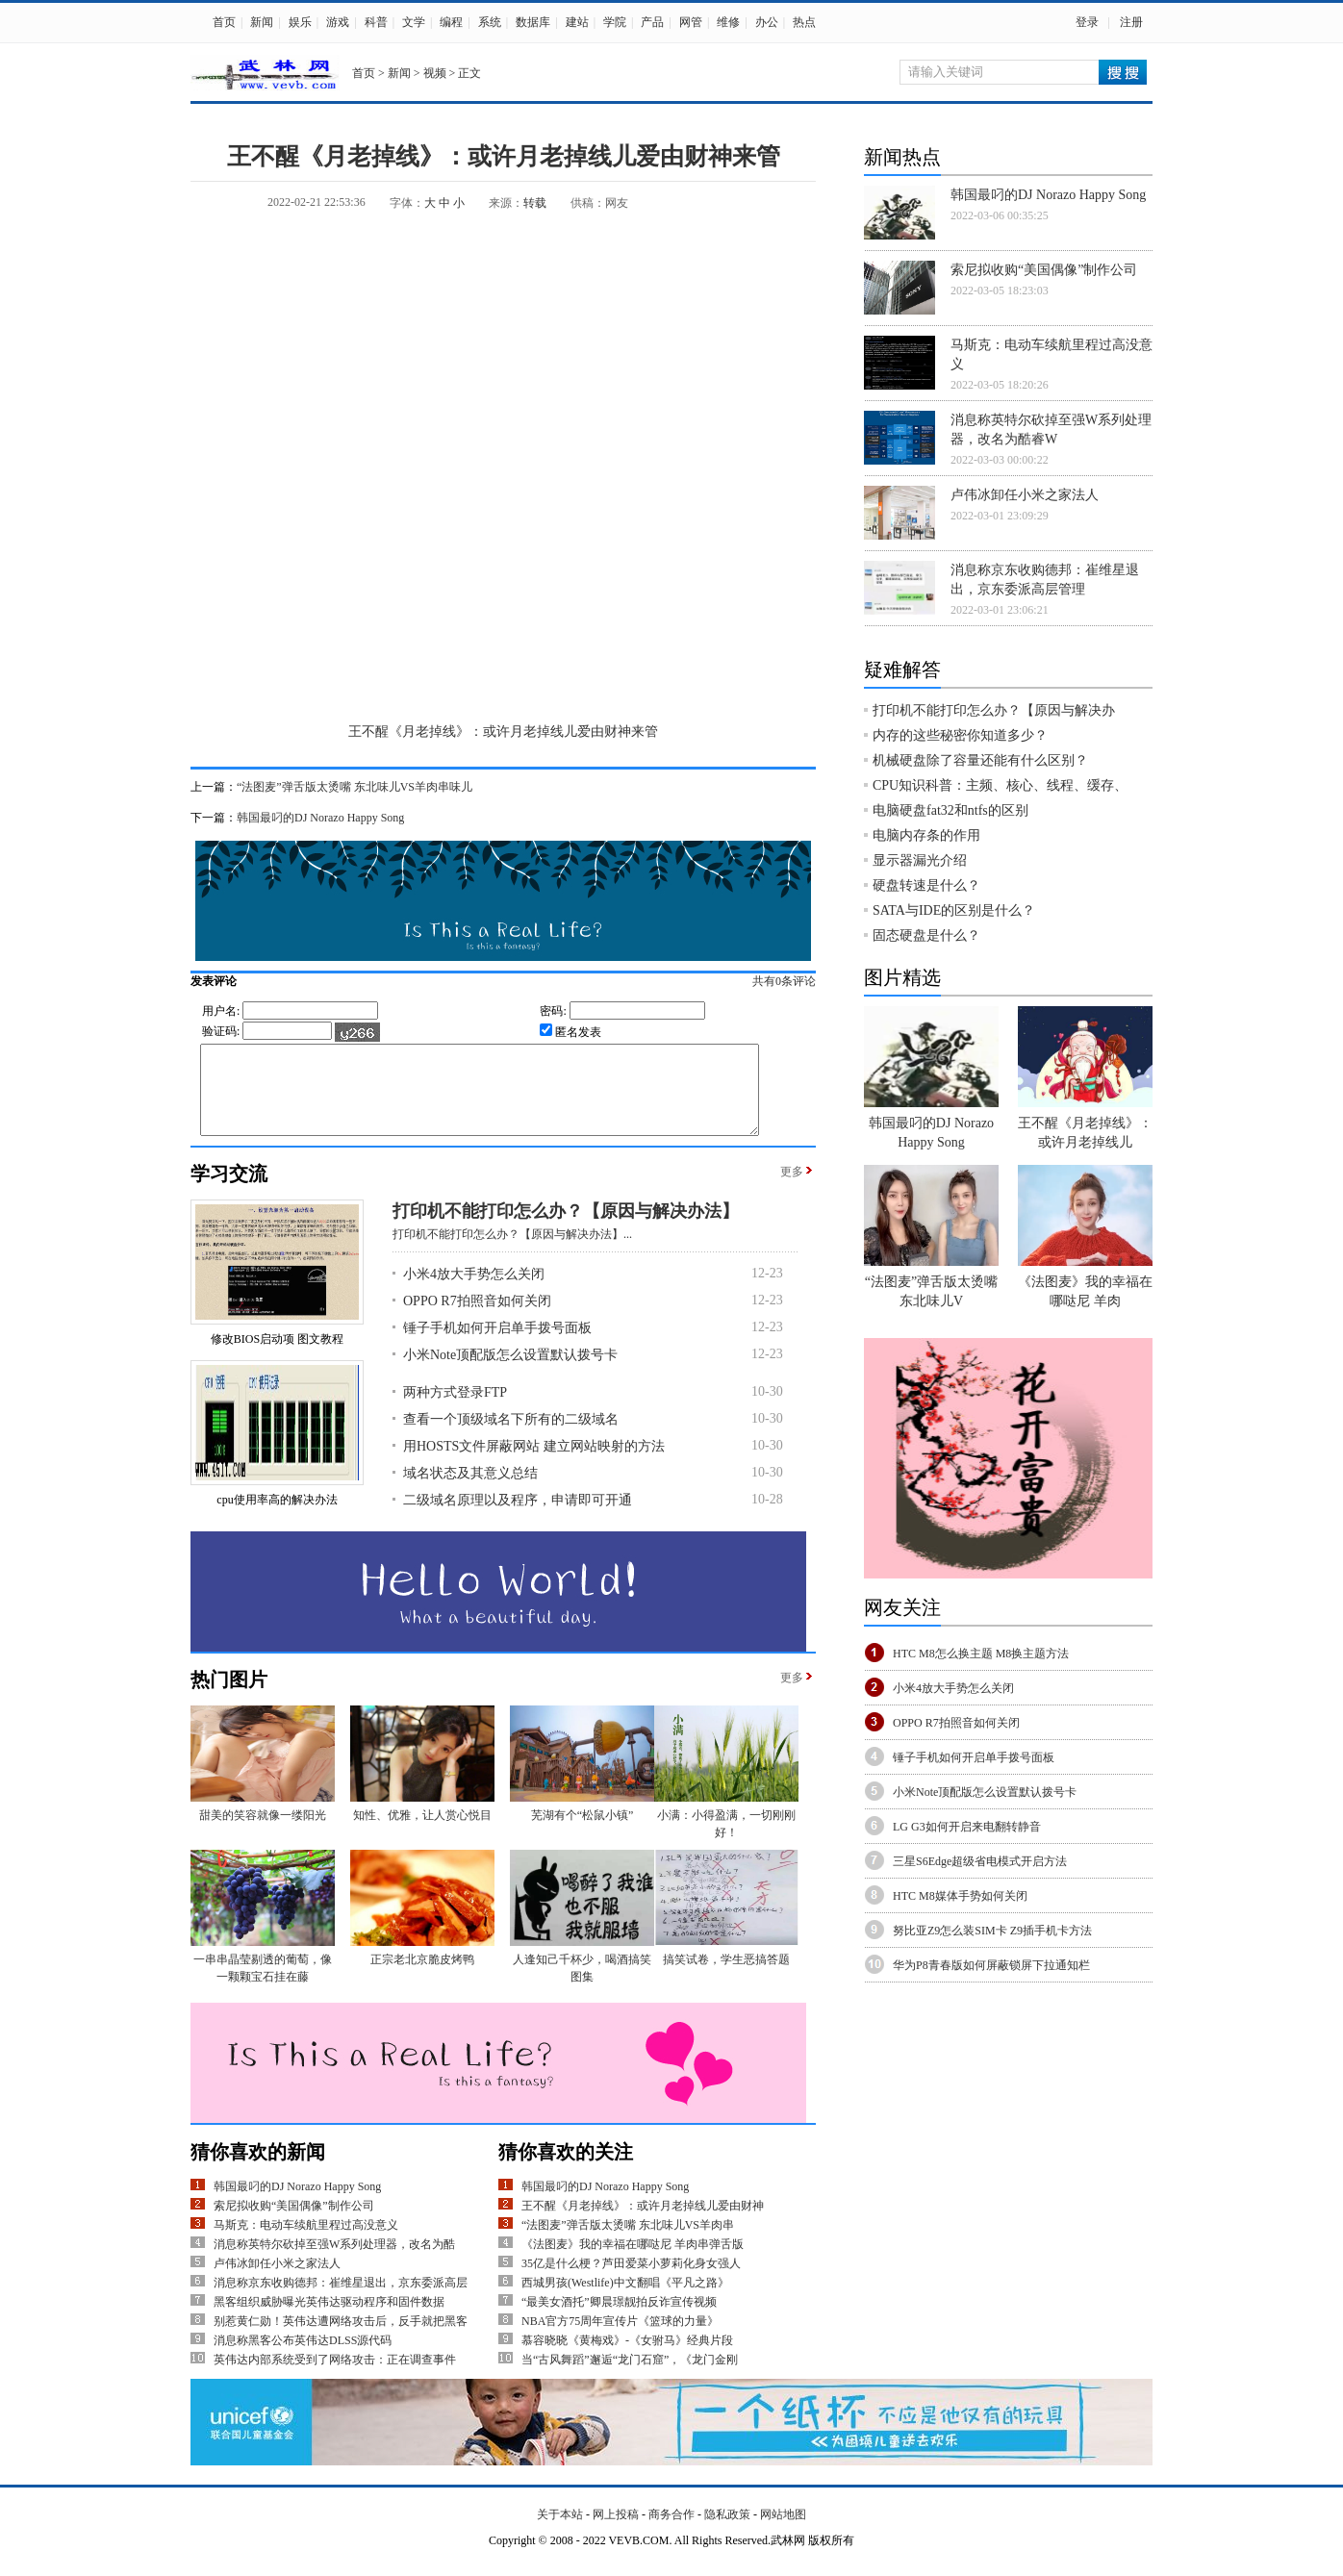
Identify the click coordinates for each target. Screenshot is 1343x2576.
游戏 (337, 22)
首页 (224, 22)
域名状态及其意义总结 (470, 1490)
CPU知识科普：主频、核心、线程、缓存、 (1000, 785)
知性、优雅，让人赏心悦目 (422, 1832)
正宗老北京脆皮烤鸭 (422, 1976)
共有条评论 (804, 981)
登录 (1087, 22)
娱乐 (300, 22)
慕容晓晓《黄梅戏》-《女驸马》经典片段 (627, 2357)
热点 (804, 22)
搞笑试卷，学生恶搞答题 (726, 1976)
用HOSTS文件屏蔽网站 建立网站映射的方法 (534, 1463)
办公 (766, 22)
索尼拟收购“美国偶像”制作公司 (294, 2223)
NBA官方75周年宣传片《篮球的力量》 (620, 2338)
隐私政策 (727, 2531)
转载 (534, 203)
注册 (1131, 22)
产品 (652, 22)
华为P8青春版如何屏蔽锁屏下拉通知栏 (991, 1965)
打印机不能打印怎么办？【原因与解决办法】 (566, 1228)
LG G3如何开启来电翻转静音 (967, 1826)
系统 (489, 22)
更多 (791, 1189)
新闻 (261, 22)
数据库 (533, 22)
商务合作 (671, 2531)
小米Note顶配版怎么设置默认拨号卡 (510, 1372)
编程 (451, 22)
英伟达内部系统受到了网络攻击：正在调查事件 (335, 2377)
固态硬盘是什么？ (926, 935)
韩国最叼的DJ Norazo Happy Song (320, 817)
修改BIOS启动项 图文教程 (277, 1356)
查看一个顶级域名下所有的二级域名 (511, 1436)
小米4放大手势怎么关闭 (474, 1291)
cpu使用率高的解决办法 (276, 1517)
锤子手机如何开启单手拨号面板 (497, 1345)
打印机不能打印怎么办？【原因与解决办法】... (512, 1251)
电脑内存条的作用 (926, 835)
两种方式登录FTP (455, 1409)
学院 (614, 22)
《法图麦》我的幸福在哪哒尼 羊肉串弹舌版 (632, 2261)
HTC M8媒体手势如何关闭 (960, 1896)
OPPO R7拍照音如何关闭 (477, 1318)
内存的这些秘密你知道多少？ (960, 735)
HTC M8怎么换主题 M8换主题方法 (981, 1653)
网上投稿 (616, 2531)
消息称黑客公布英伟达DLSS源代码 (303, 2357)
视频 (434, 73)
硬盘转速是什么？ (926, 885)
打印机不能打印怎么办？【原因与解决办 (994, 710)
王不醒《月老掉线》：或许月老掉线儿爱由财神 (642, 2223)
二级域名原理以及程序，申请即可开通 (517, 1517)
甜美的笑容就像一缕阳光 (262, 1832)
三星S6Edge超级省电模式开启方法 (980, 1861)
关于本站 (560, 2531)
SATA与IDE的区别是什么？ (954, 910)
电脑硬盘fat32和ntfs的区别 (950, 810)
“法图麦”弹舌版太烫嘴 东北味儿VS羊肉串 (627, 2242)
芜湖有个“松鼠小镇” (582, 1832)
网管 (690, 22)
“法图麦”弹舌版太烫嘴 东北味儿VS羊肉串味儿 (354, 787)
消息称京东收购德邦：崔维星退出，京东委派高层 (341, 2300)
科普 (376, 22)
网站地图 (783, 2531)
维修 (728, 22)
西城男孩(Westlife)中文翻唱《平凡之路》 (625, 2300)
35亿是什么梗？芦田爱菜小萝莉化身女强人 (631, 2280)
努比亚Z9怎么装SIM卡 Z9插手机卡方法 (992, 1930)
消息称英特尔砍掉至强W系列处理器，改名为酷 (334, 2261)
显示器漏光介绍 (920, 860)
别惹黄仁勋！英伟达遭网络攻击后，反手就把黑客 (341, 2338)
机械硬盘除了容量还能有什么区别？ (980, 760)
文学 (413, 22)
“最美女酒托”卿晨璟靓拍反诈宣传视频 (619, 2319)
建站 (577, 22)
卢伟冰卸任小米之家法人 (277, 2280)
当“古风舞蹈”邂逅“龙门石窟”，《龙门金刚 (629, 2377)
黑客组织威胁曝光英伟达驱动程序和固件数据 (329, 2319)
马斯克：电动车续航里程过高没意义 (306, 2242)
